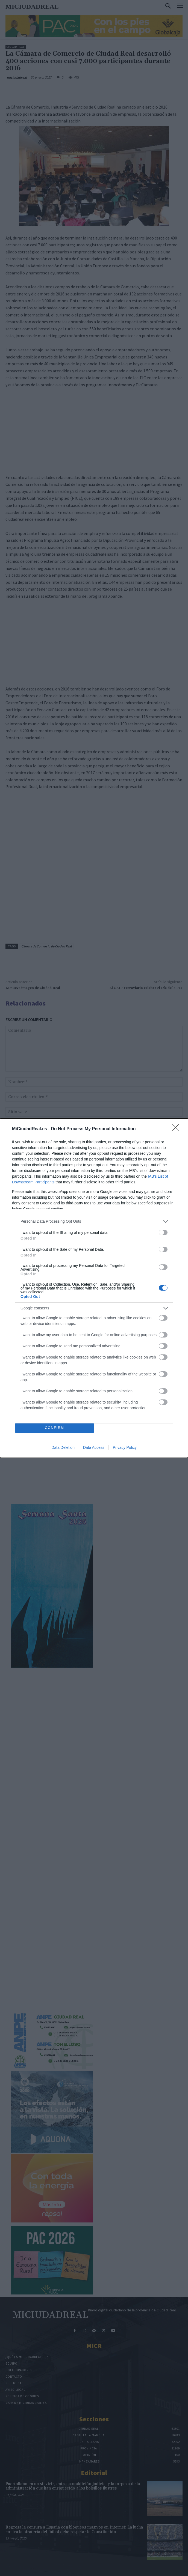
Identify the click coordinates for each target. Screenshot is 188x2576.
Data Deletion (63, 1447)
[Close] (177, 1129)
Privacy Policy (125, 1447)
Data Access (93, 1447)
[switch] (163, 1232)
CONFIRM (54, 1428)
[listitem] (94, 1221)
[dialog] (94, 1288)
